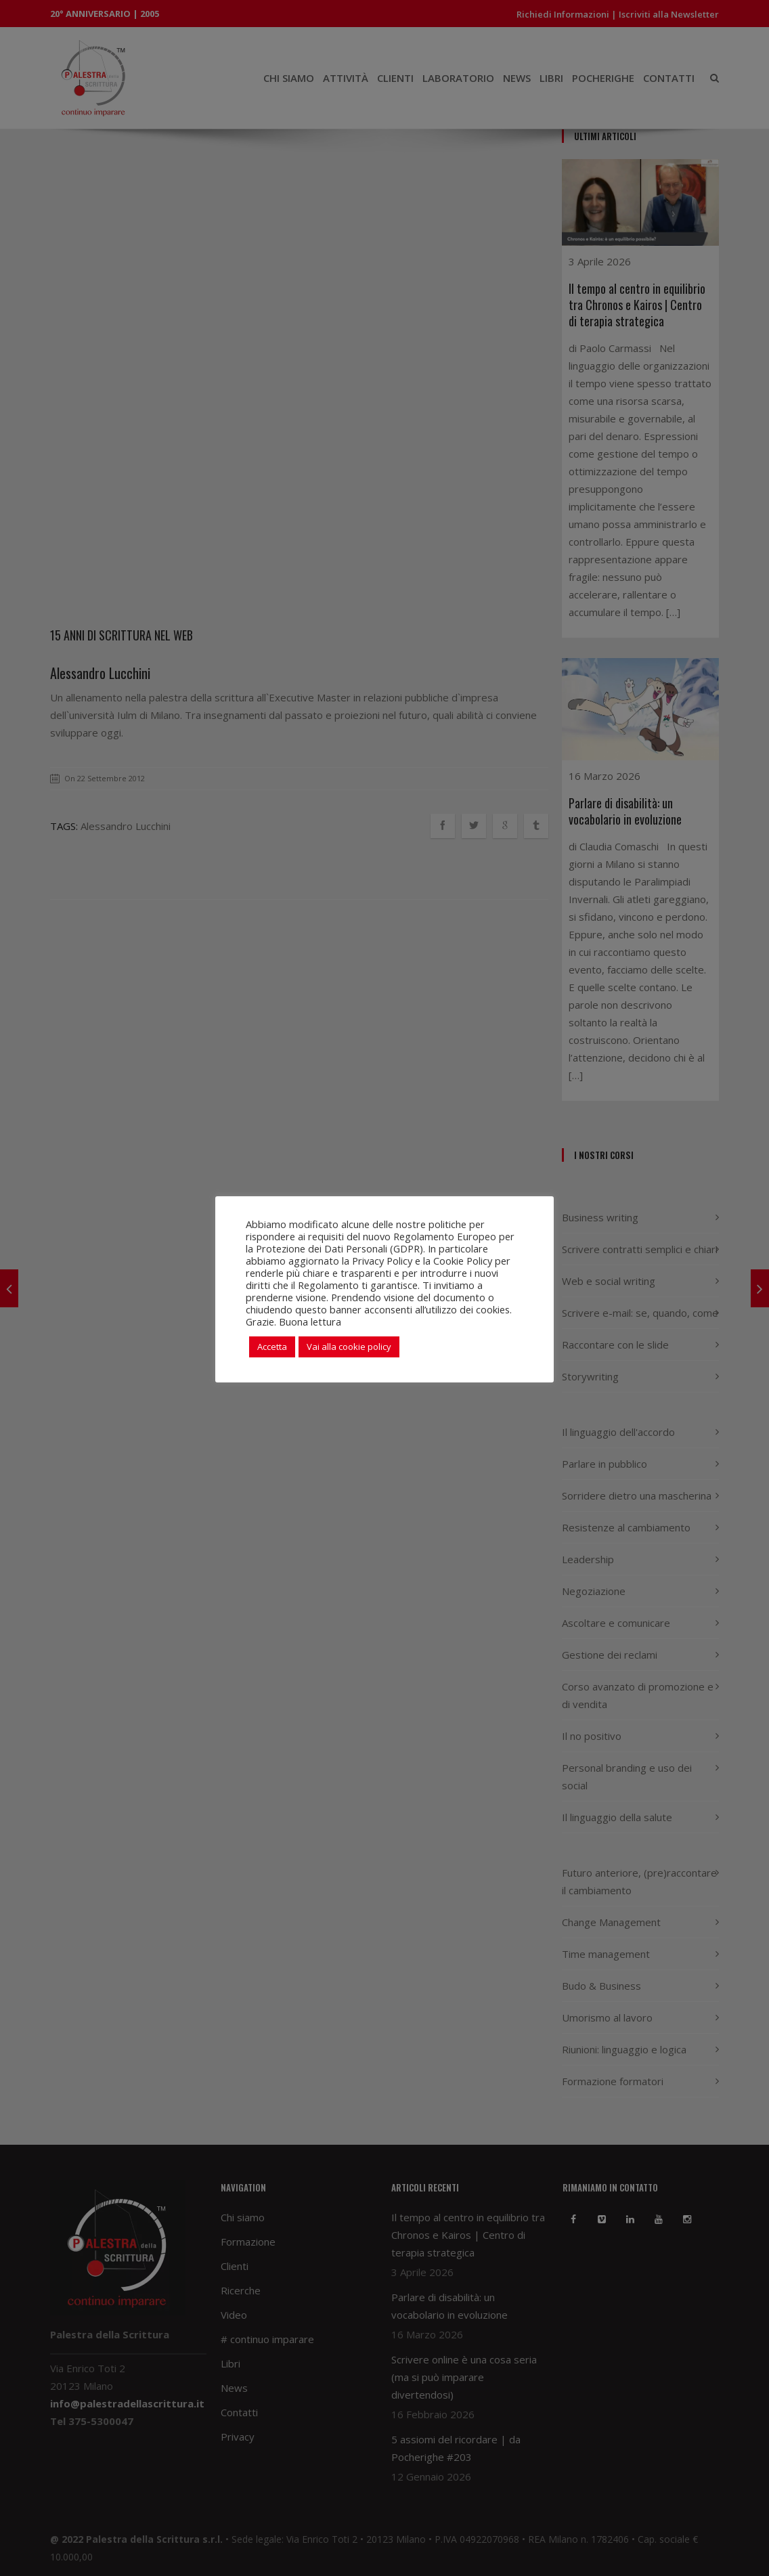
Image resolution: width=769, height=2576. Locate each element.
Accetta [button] (272, 1346)
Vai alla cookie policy (349, 1346)
